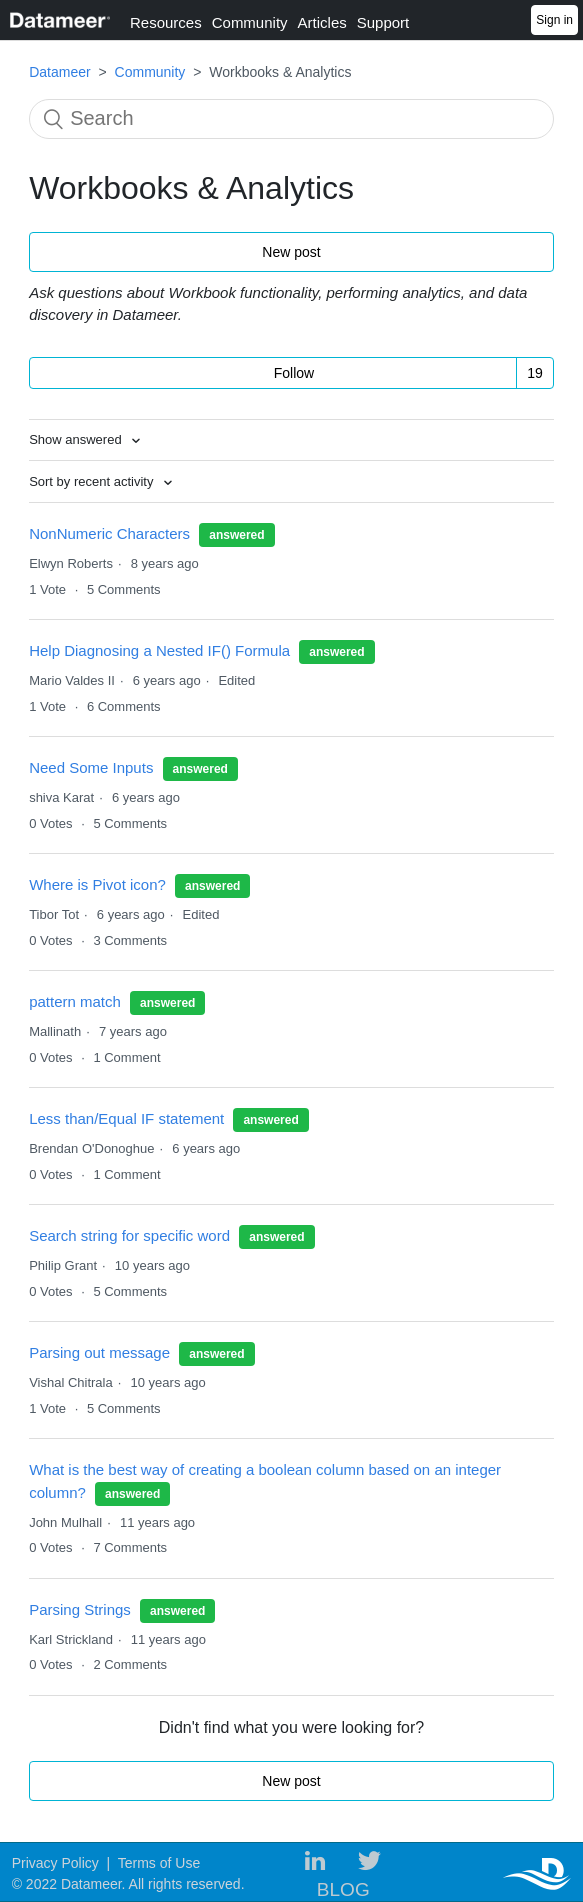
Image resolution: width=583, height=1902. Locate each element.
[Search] (291, 119)
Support (383, 22)
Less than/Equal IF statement (126, 1118)
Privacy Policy (55, 1863)
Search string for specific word (131, 1235)
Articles (322, 22)
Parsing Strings (80, 1609)
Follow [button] (294, 373)
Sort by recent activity (93, 481)
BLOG (343, 1889)
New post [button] (291, 252)
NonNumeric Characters (109, 533)
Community (250, 22)
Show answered (77, 439)
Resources (166, 22)
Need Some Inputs (91, 767)
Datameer (59, 72)
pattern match (75, 1001)
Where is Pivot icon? (97, 884)
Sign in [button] (554, 20)
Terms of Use (159, 1863)
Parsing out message (101, 1352)
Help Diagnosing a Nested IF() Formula (159, 650)
